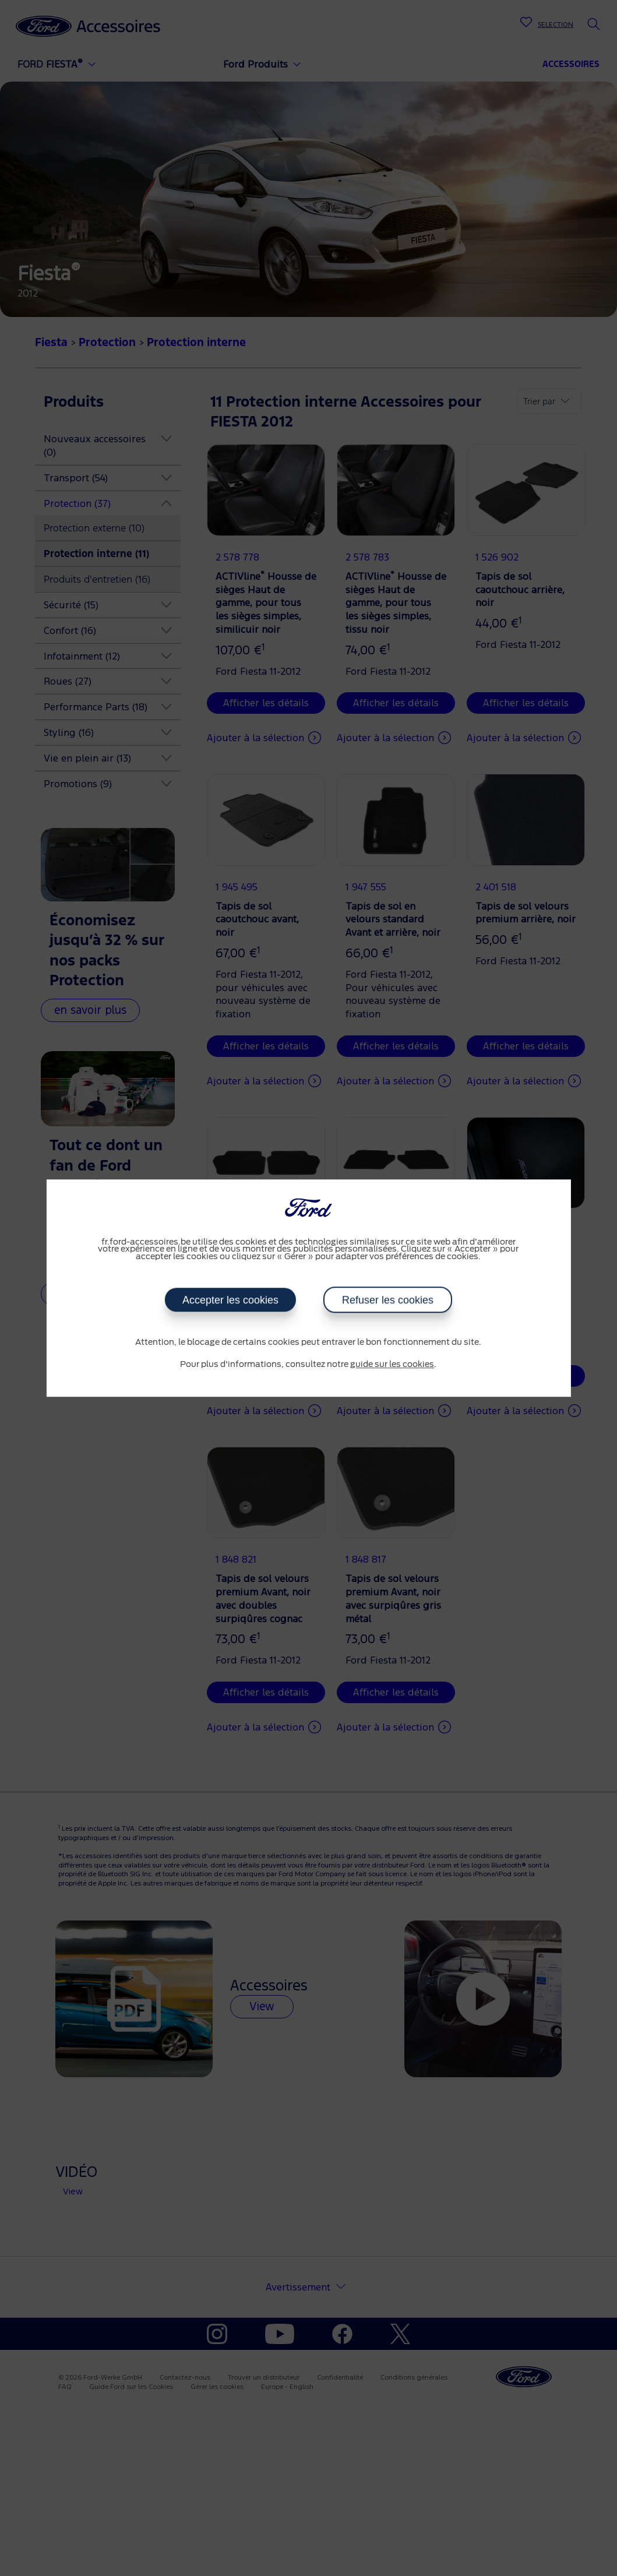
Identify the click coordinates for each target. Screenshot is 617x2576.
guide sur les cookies (392, 1365)
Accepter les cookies (230, 1300)
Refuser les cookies (387, 1300)
